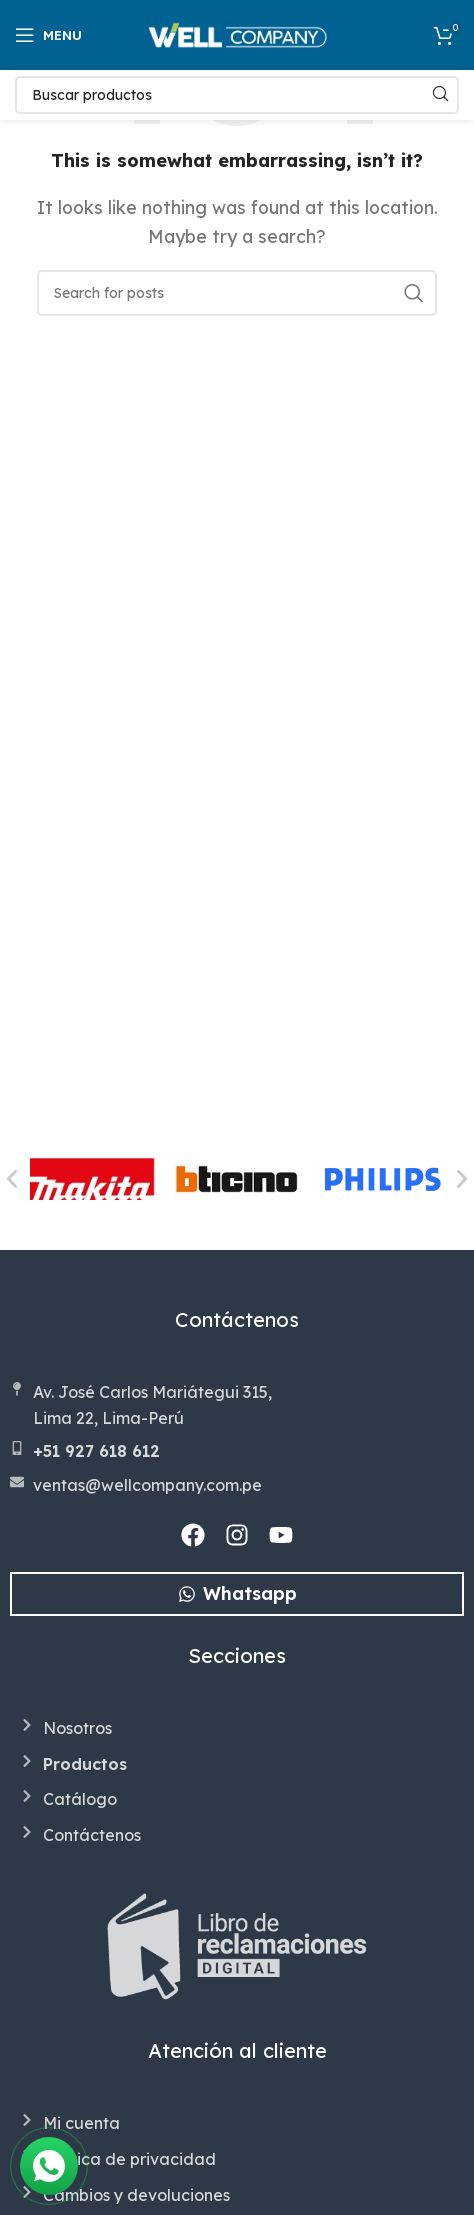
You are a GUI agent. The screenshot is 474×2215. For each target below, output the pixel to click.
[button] (12, 1179)
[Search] (237, 95)
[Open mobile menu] (48, 35)
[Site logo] (237, 33)
